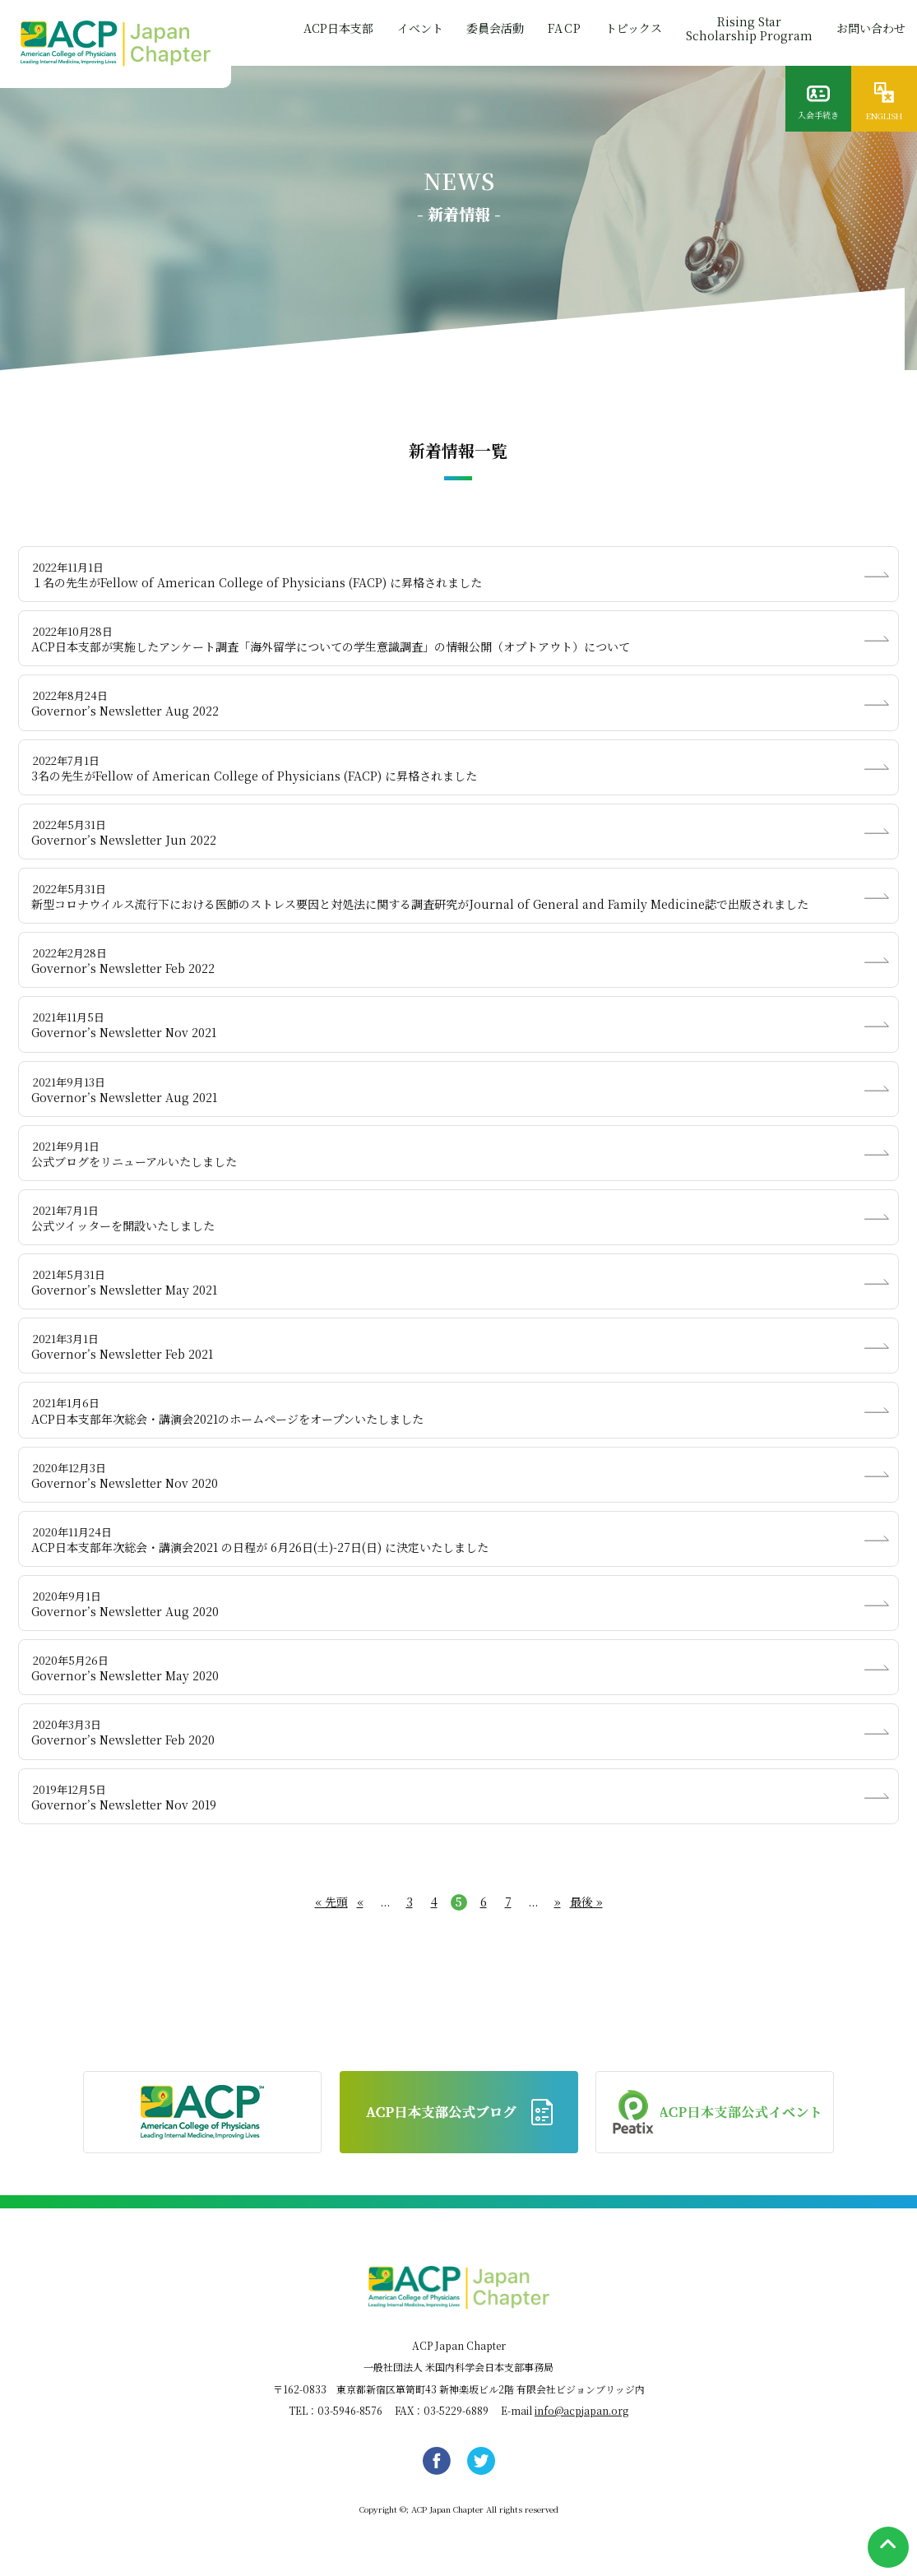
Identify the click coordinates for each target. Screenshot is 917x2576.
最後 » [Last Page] (586, 1901)
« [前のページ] (360, 1902)
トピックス (631, 30)
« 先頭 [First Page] (331, 1901)
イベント (414, 30)
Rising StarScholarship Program (747, 30)
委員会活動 (490, 30)
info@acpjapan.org (581, 2410)
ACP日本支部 (331, 30)
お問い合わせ (870, 30)
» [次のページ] (557, 1902)
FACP (561, 30)
